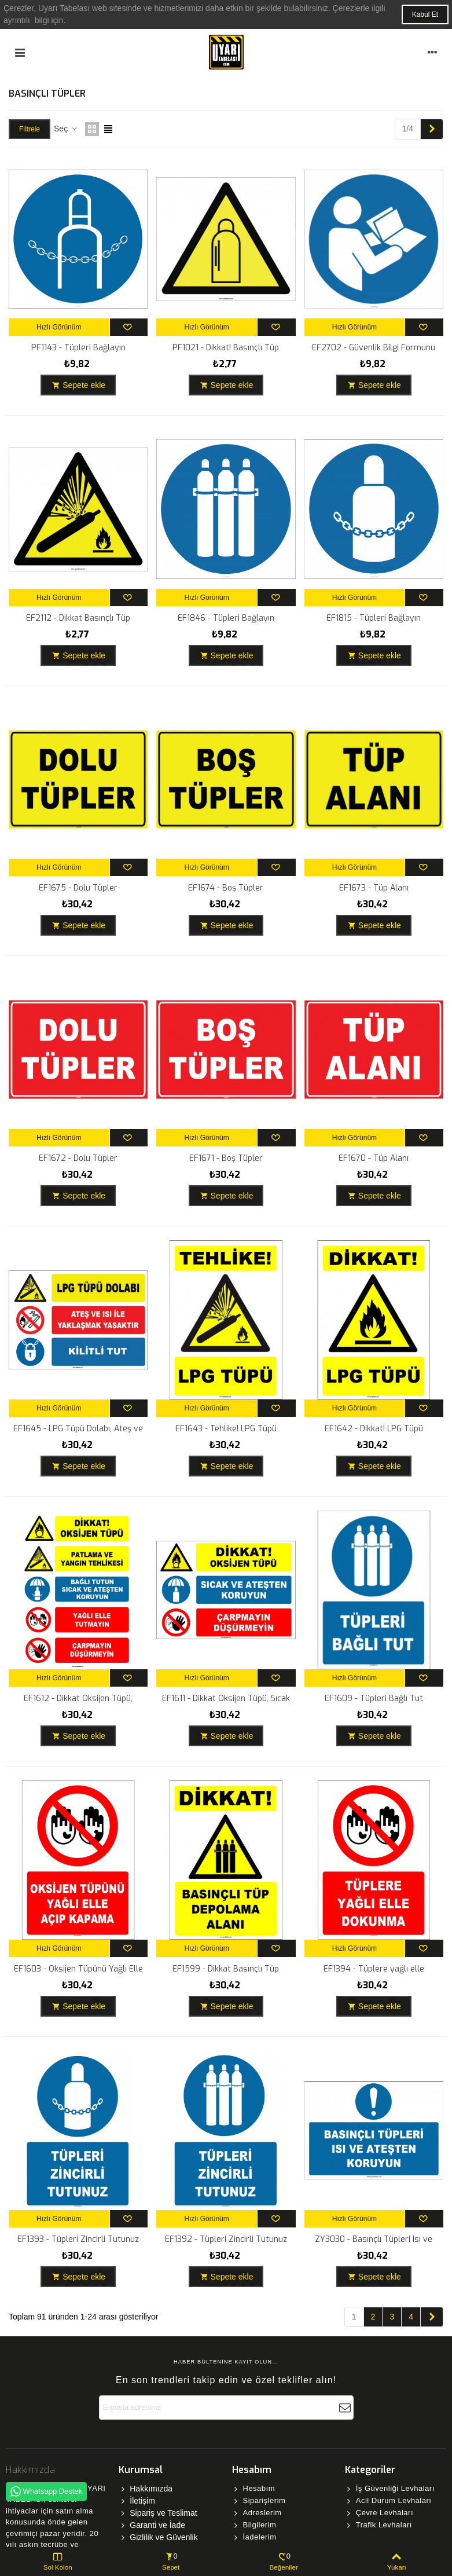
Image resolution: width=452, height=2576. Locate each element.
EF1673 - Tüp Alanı (374, 887)
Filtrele (29, 129)
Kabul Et (425, 14)
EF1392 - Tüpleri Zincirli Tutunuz (226, 2239)
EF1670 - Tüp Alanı (374, 1158)
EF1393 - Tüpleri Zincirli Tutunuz (78, 2239)
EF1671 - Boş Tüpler (226, 1158)
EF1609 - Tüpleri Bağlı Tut (374, 1698)
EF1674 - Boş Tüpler (225, 887)
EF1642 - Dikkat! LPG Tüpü (374, 1428)
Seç (66, 128)
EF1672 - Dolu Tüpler (78, 1158)
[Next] (431, 129)
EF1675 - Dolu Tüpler (78, 887)
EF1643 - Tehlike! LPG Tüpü (226, 1428)
